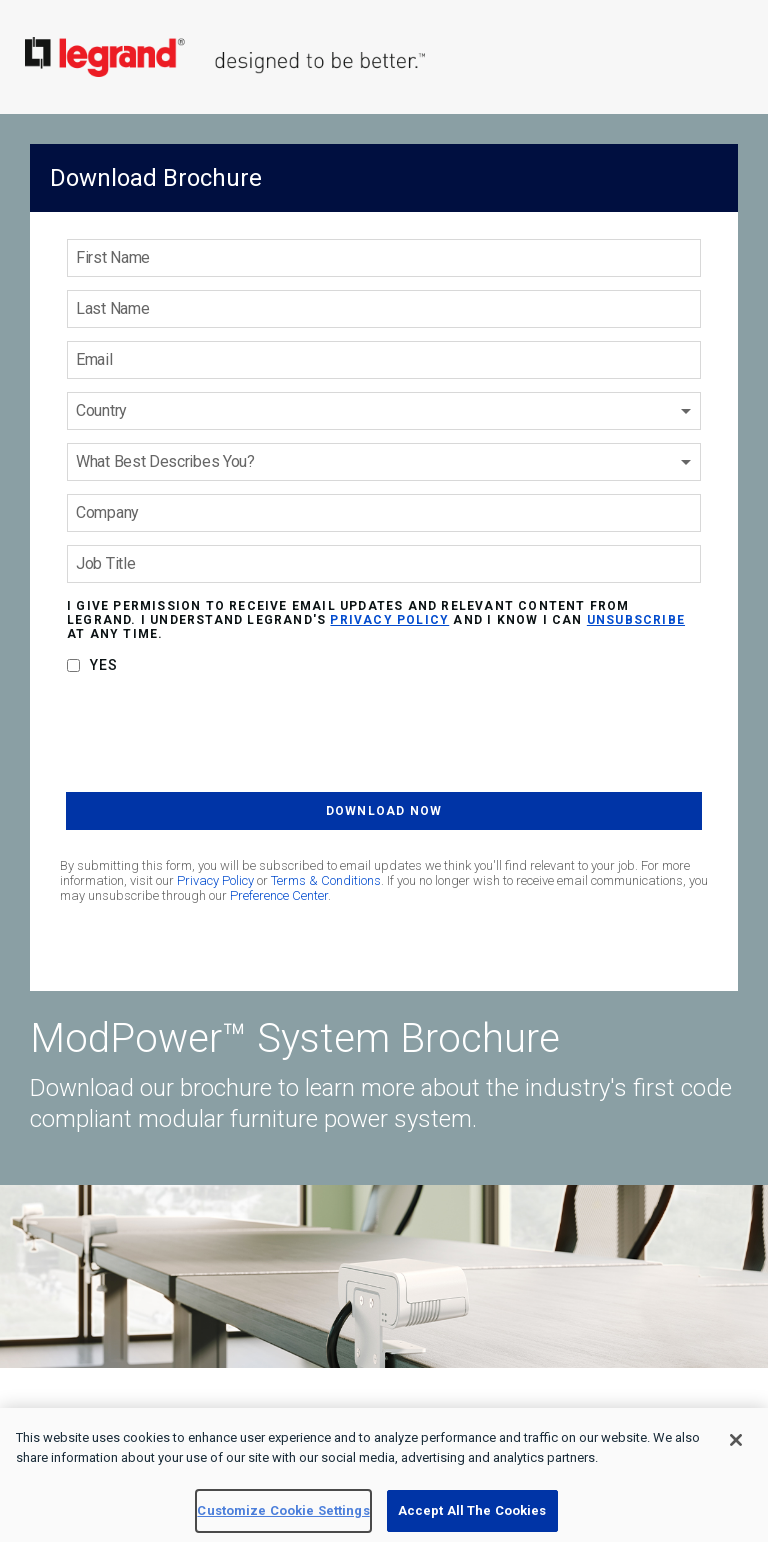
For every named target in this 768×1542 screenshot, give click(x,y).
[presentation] (218, 737)
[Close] (736, 1440)
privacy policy (389, 620)
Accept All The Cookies (472, 1510)
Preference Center (279, 895)
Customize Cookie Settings (283, 1510)
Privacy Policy (215, 880)
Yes (104, 665)
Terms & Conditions (326, 880)
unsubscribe (636, 620)
